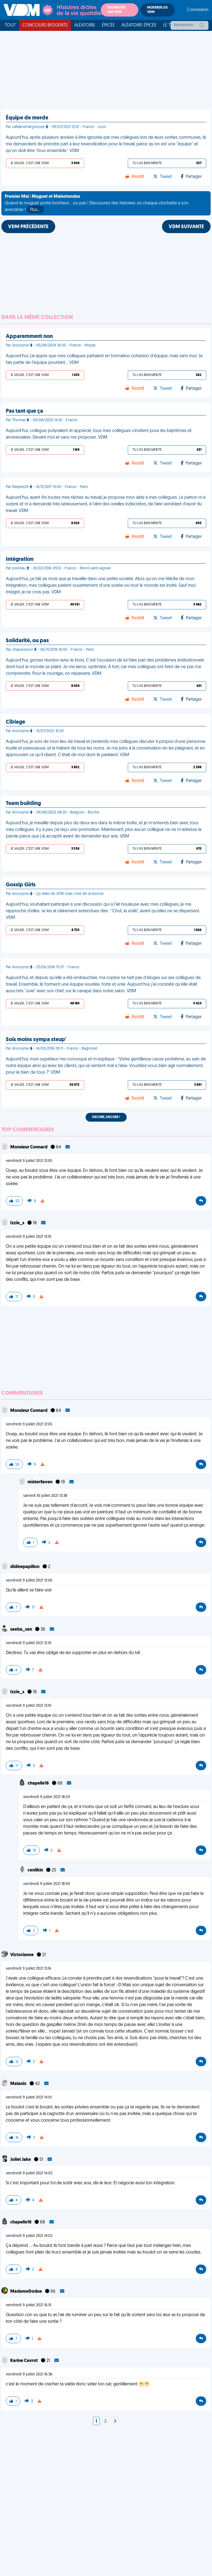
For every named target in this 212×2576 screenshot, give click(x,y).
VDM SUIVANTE (186, 227)
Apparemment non (29, 336)
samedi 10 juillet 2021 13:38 (45, 1496)
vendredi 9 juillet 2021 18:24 (46, 1797)
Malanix (18, 2084)
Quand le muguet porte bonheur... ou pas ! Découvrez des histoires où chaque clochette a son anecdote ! (97, 203)
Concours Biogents (45, 25)
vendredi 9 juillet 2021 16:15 (28, 2305)
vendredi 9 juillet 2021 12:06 (29, 1580)
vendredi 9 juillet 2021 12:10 (28, 1643)
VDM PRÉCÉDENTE (28, 227)
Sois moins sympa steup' (36, 1039)
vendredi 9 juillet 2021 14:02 (29, 2173)
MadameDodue (26, 2291)
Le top (169, 25)
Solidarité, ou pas (27, 641)
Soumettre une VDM (116, 10)
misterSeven (40, 1482)
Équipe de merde (27, 118)
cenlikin (36, 1870)
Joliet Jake (21, 2160)
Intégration (19, 559)
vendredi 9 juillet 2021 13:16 (28, 1969)
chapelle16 (39, 1783)
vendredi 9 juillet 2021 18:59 (46, 1884)
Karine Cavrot (24, 2361)
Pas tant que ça (24, 411)
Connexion (197, 10)
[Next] (115, 2421)
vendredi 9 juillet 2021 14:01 (29, 2097)
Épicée (108, 25)
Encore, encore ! (106, 1117)
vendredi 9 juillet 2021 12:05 (29, 1161)
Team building (23, 803)
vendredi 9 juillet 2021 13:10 (28, 1237)
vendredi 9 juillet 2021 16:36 (29, 2374)
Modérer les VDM (157, 10)
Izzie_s (17, 1223)
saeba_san (21, 1629)
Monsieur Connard (29, 1147)
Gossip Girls (21, 885)
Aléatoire (84, 25)
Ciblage (15, 722)
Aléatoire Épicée (139, 25)
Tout (10, 25)
